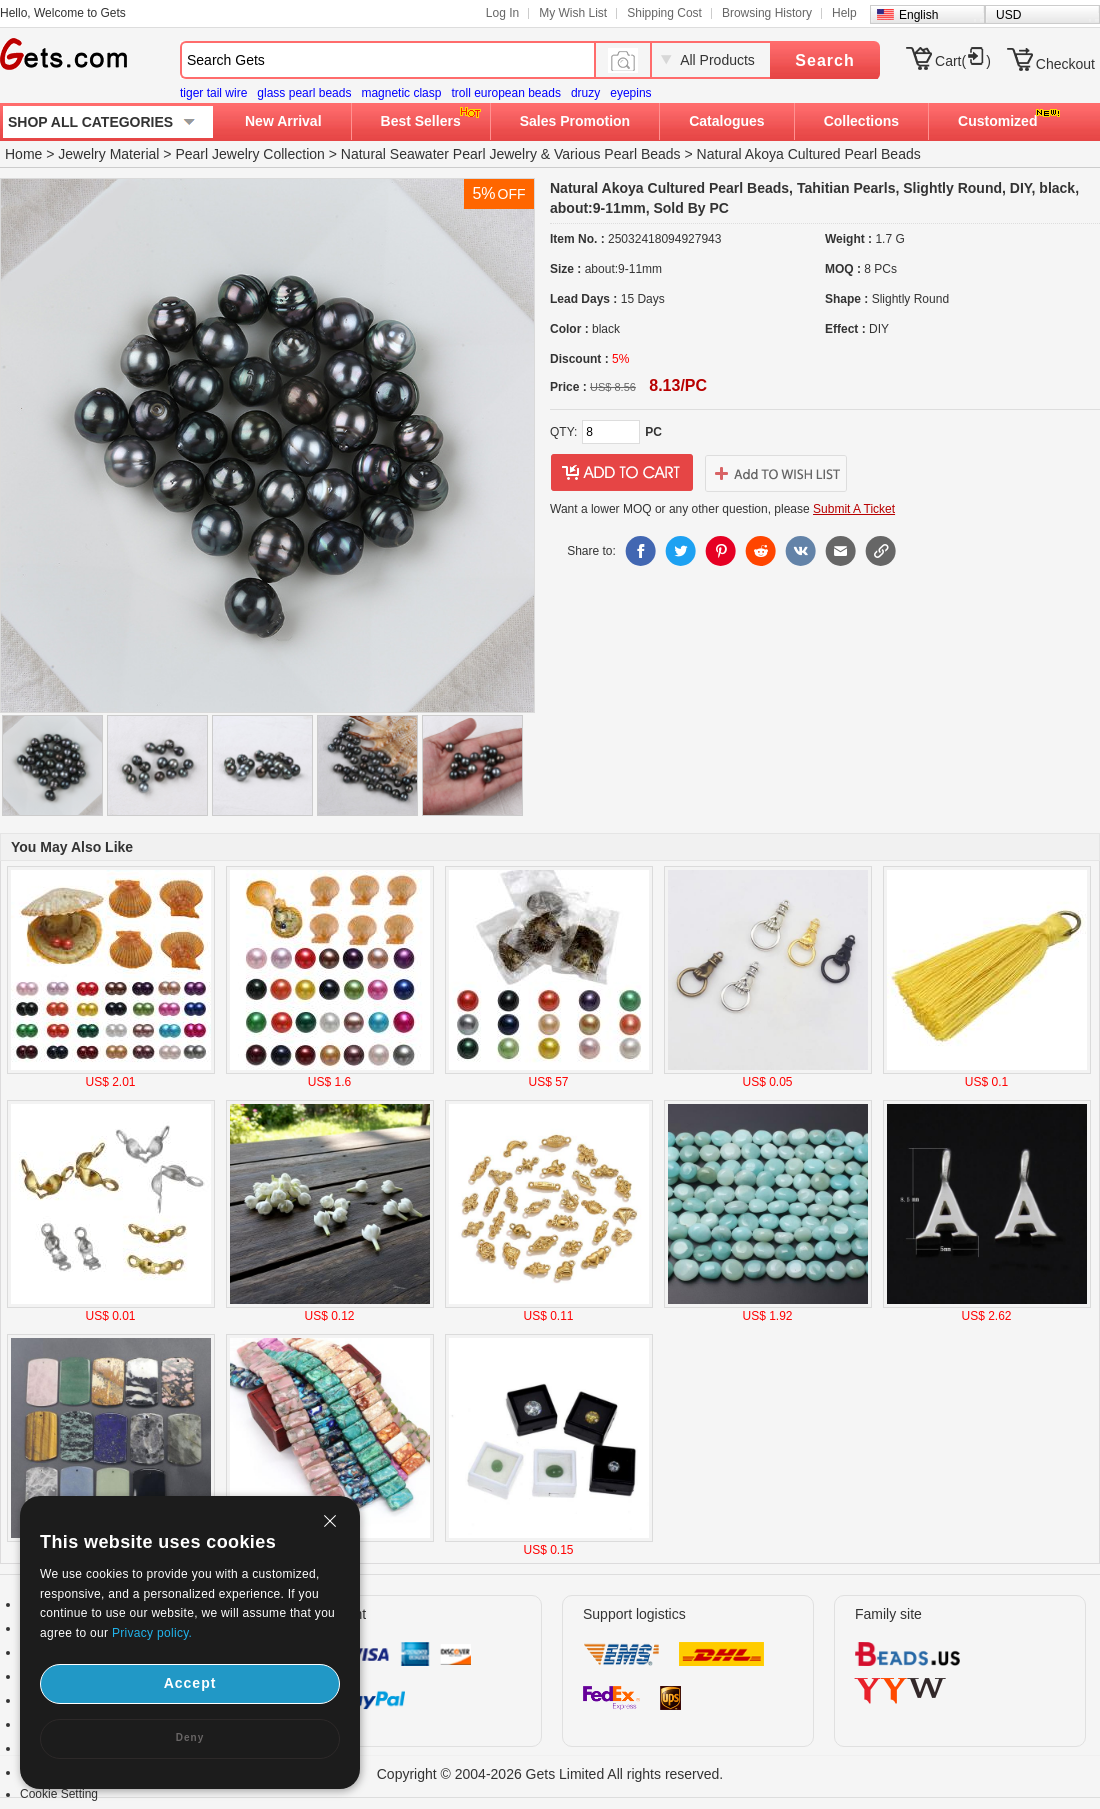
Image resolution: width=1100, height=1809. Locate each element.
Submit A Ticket (854, 509)
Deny (190, 1737)
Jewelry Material (108, 154)
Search (824, 60)
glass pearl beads (304, 93)
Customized (997, 121)
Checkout (1065, 64)
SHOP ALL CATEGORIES (90, 122)
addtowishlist (776, 473)
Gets (63, 54)
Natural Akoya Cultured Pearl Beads (809, 154)
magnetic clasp (401, 93)
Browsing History (767, 13)
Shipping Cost (664, 13)
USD (1008, 15)
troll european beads (505, 93)
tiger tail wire (213, 93)
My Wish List (573, 13)
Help (844, 13)
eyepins (630, 93)
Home (23, 154)
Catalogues (726, 121)
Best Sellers (421, 121)
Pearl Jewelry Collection (249, 154)
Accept (190, 1683)
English (918, 15)
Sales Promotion (575, 121)
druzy (585, 93)
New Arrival (283, 121)
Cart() (963, 61)
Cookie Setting (59, 1794)
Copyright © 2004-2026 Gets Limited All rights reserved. (550, 1774)
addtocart (622, 473)
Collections (861, 121)
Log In (502, 13)
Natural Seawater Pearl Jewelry (439, 154)
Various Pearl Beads (617, 154)
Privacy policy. (152, 1633)
